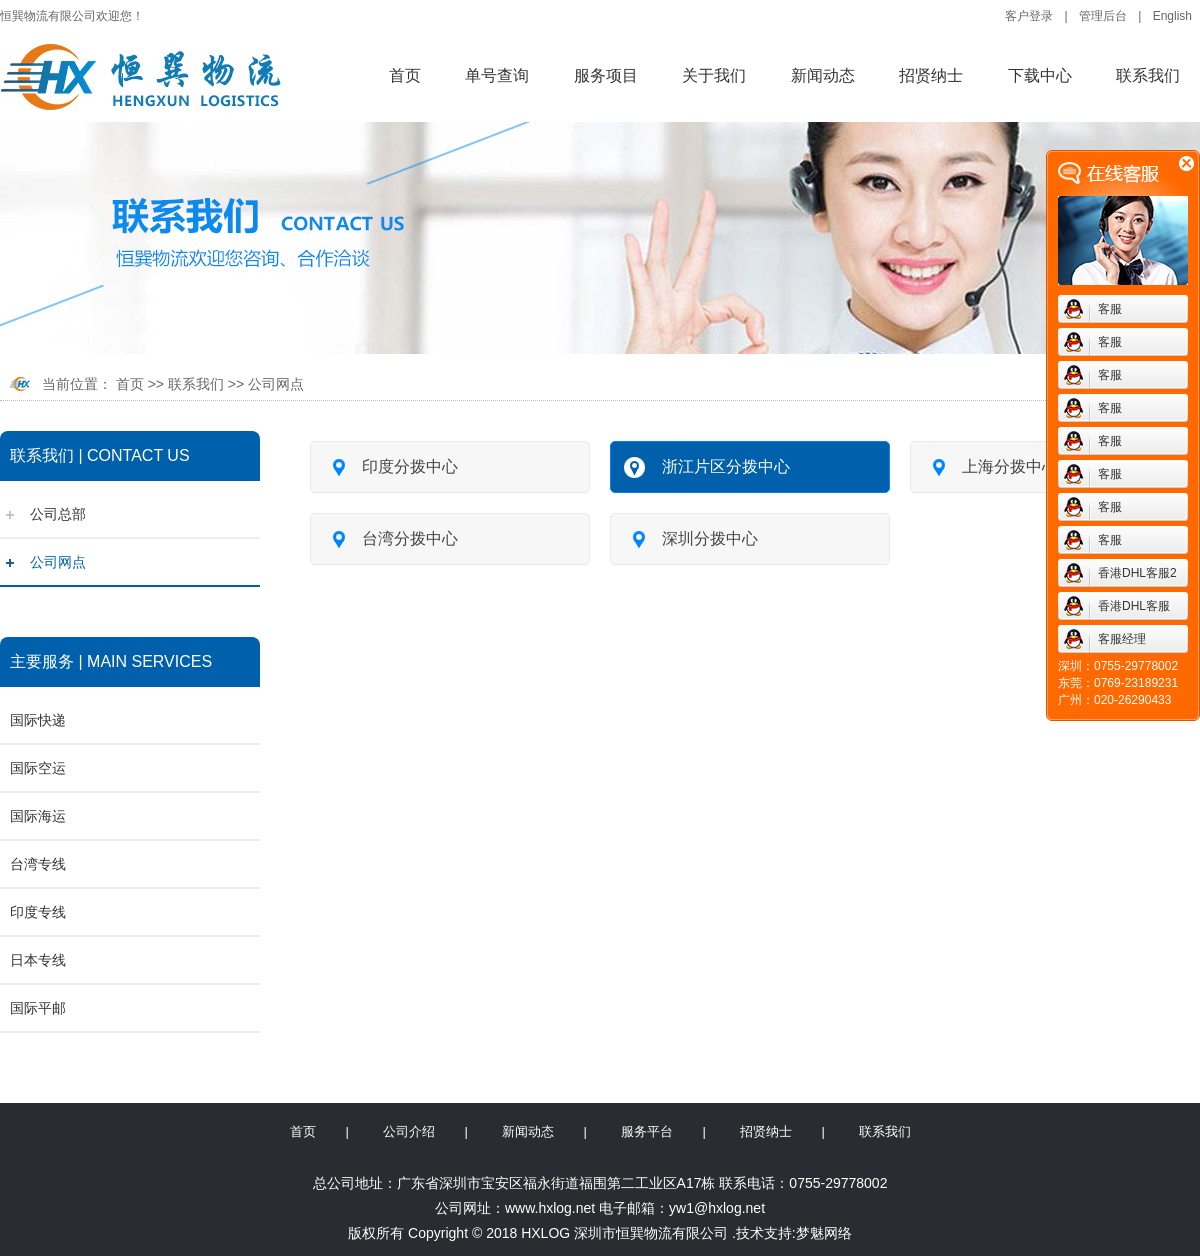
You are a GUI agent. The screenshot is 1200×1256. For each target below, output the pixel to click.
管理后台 (1103, 16)
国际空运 (38, 768)
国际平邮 (38, 1008)
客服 (1110, 309)
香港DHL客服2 (1137, 573)
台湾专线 (38, 864)
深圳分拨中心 (691, 538)
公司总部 (58, 514)
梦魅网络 (824, 1233)
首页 (405, 75)
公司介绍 (409, 1131)
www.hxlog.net (550, 1208)
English (1172, 16)
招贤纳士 (931, 75)
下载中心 (1040, 75)
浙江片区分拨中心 (707, 466)
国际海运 (38, 816)
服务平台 (647, 1131)
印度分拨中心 (391, 466)
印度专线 (38, 912)
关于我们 (714, 75)
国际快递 (38, 720)
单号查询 (497, 75)
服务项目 (606, 75)
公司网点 (276, 384)
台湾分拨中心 (391, 538)
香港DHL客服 (1134, 606)
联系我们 (1148, 75)
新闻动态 (823, 75)
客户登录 (1029, 16)
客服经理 (1122, 639)
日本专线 (38, 960)
